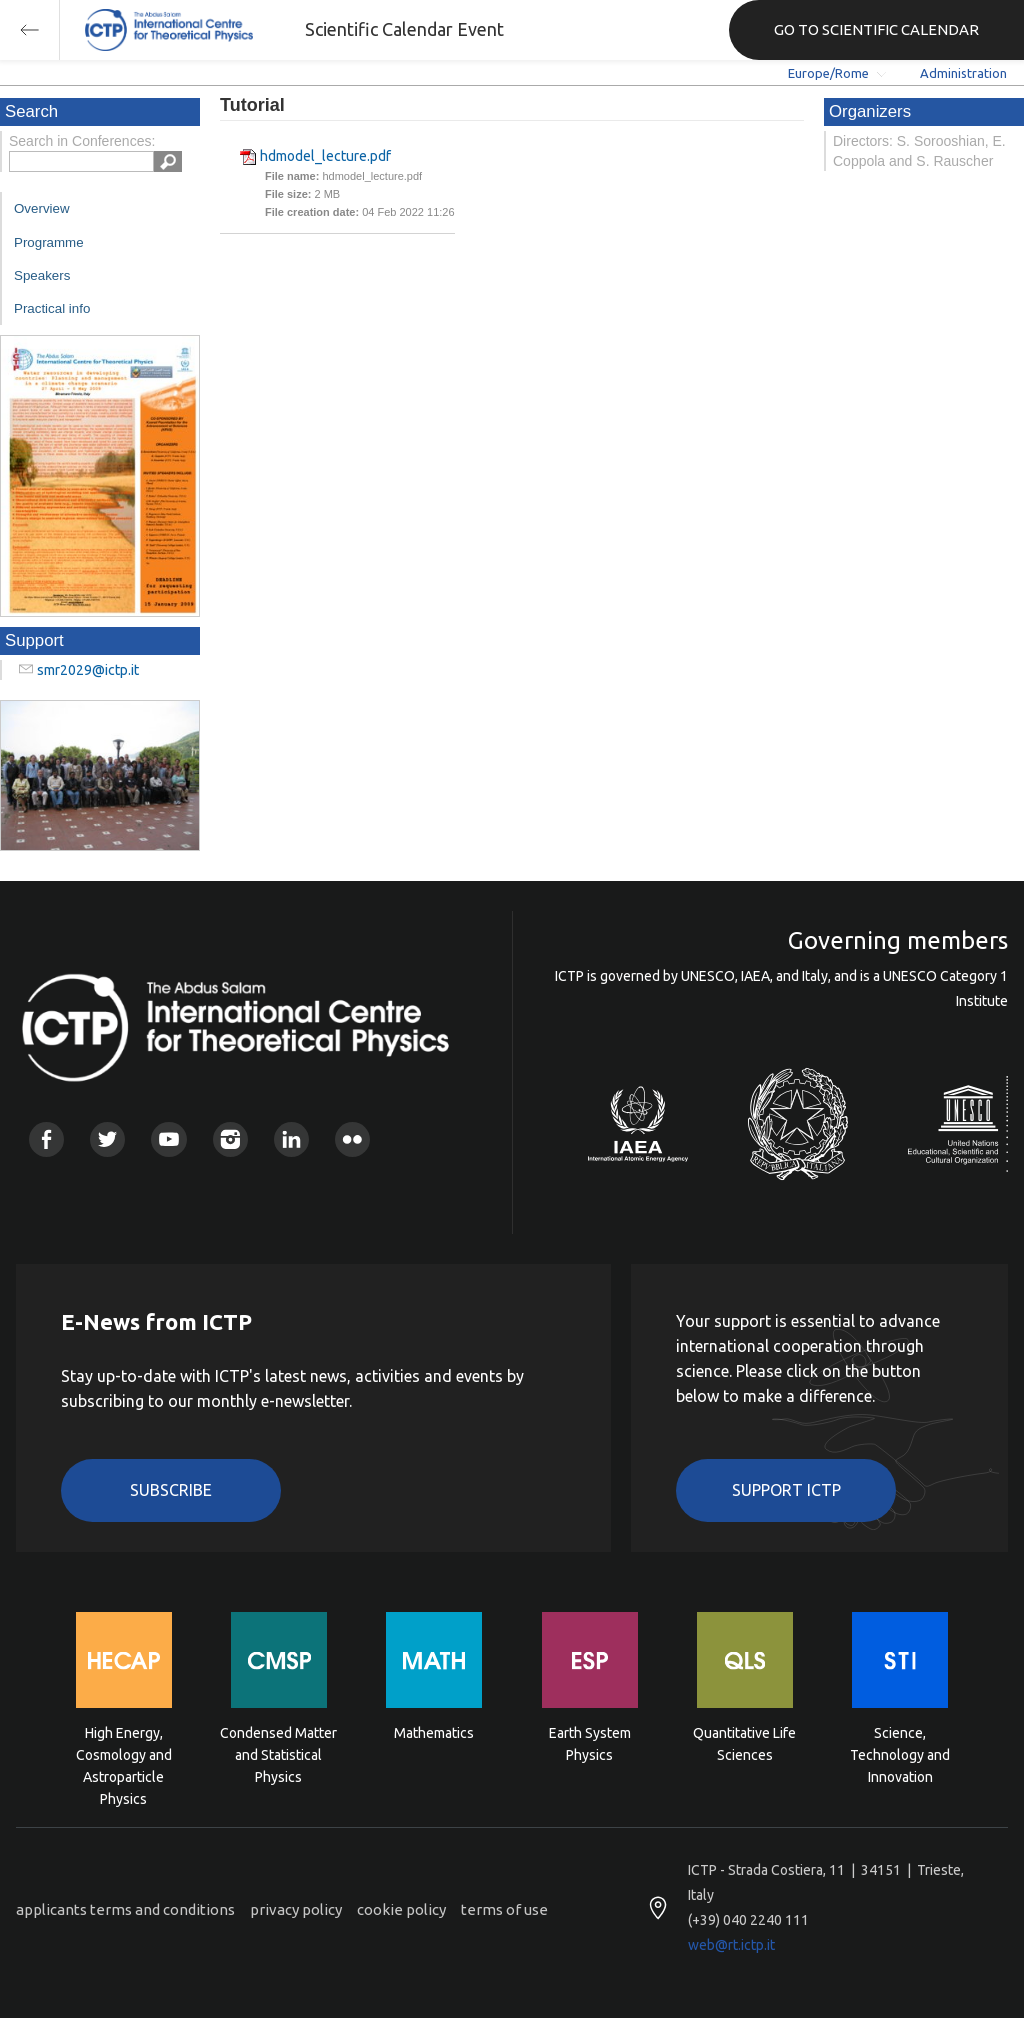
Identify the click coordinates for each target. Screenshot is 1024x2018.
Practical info (52, 308)
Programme (49, 242)
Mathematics (434, 1733)
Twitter (107, 1139)
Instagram (230, 1139)
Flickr (352, 1139)
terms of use (504, 1909)
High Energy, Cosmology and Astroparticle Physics (124, 1753)
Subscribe (171, 1490)
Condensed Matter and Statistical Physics (278, 1753)
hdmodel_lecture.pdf (325, 156)
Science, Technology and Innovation (900, 1753)
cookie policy (401, 1909)
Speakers (42, 275)
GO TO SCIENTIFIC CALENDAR (876, 29)
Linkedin (291, 1139)
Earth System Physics (590, 1744)
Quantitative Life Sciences (744, 1744)
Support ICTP (786, 1490)
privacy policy (296, 1909)
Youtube (168, 1139)
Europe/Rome (828, 73)
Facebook (46, 1139)
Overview (42, 208)
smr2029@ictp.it (88, 670)
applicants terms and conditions (125, 1909)
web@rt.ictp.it (731, 1945)
